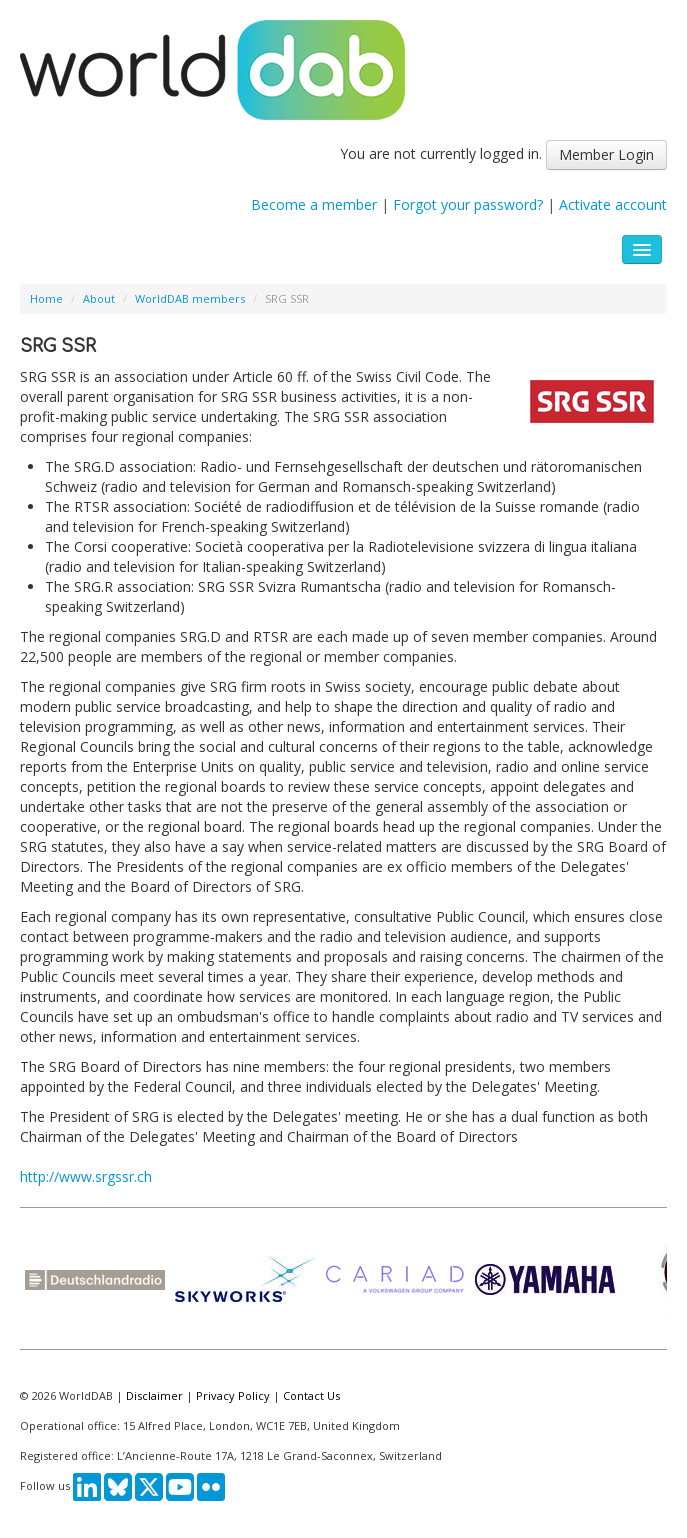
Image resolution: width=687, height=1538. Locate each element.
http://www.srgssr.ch (86, 1176)
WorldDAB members (190, 298)
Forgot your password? (468, 204)
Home (46, 298)
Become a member (314, 204)
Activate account (613, 204)
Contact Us (311, 1395)
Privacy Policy (233, 1395)
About (99, 298)
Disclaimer (154, 1395)
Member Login (606, 154)
